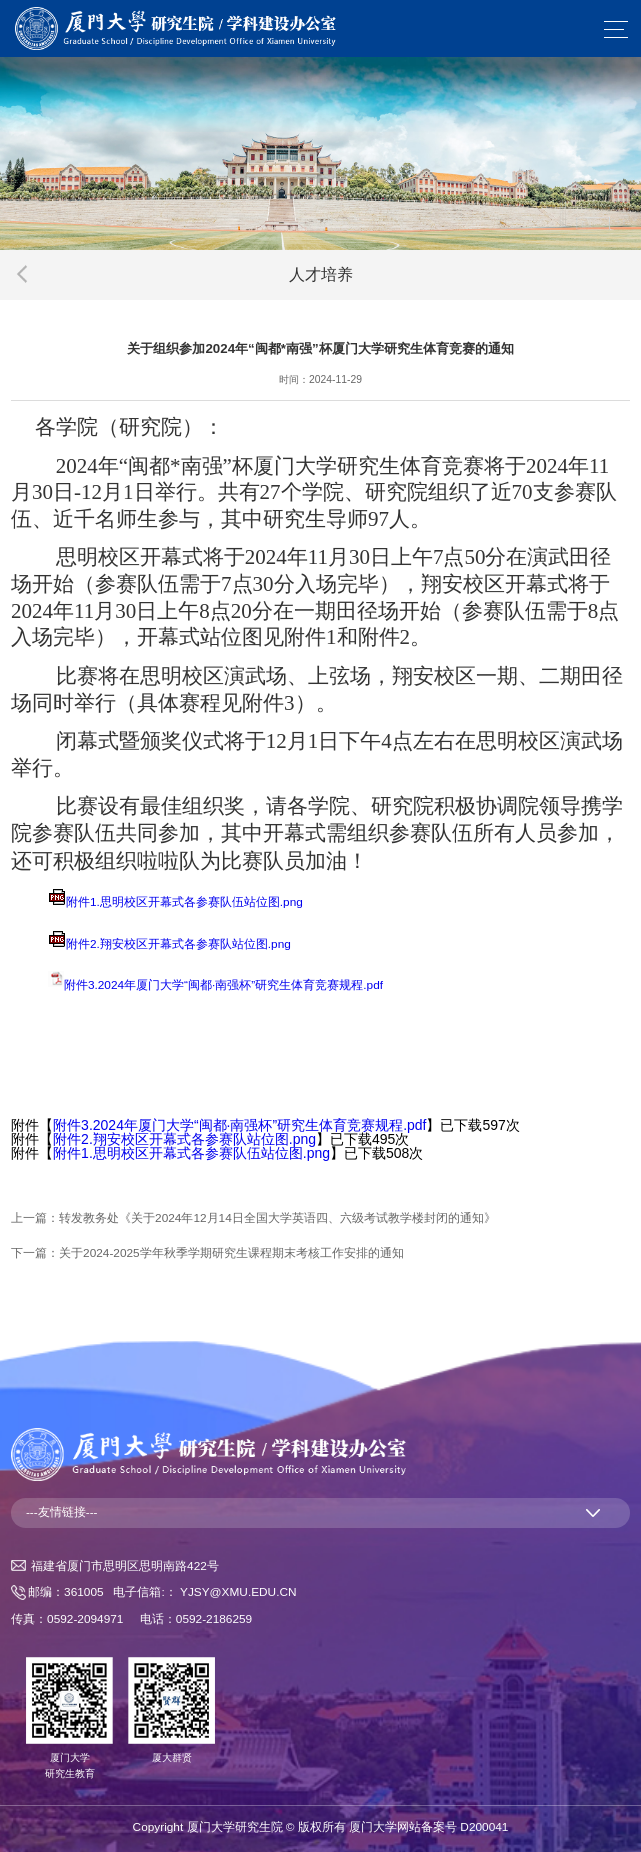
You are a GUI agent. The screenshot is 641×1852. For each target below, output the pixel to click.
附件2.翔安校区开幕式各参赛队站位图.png (178, 944)
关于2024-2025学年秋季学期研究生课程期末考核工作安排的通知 (231, 1253)
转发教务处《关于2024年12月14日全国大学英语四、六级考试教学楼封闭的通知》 (277, 1218)
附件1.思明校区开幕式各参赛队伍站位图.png (184, 902)
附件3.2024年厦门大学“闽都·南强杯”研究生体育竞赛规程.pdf (223, 985)
